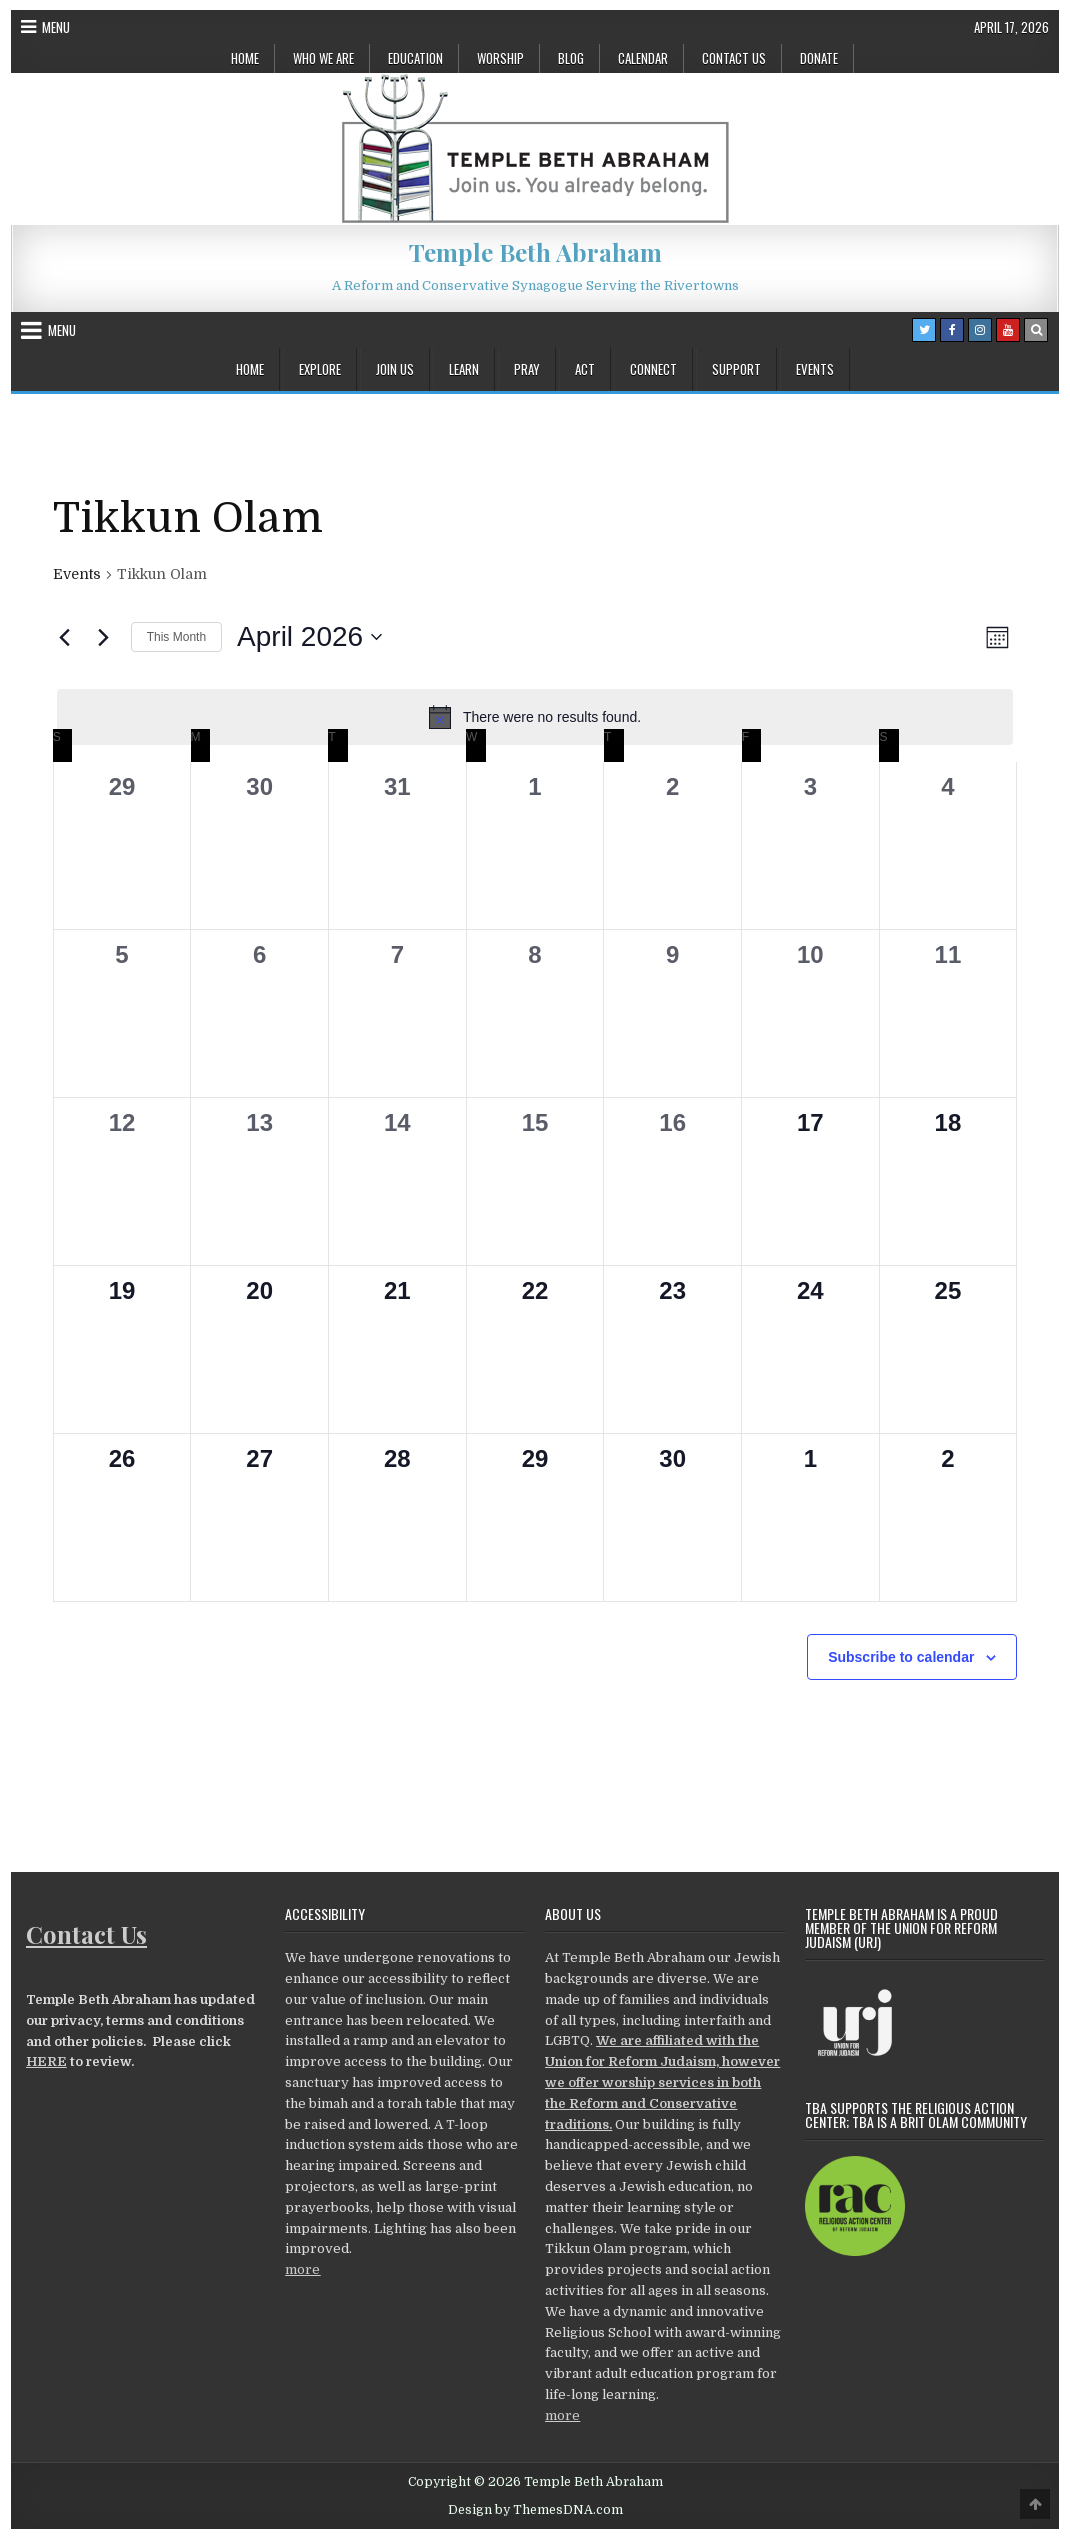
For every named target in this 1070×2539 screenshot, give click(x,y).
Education (415, 58)
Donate (819, 58)
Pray (527, 369)
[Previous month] (65, 637)
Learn (464, 369)
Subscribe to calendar (901, 1657)
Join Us (395, 369)
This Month (176, 637)
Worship (500, 58)
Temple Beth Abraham (535, 252)
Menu (56, 27)
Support (736, 369)
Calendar (643, 58)
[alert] (535, 717)
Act (585, 369)
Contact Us (734, 58)
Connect (653, 369)
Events (815, 369)
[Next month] (104, 637)
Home (245, 58)
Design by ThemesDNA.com (535, 2510)
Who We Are (323, 58)
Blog (571, 58)
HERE (46, 2061)
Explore (320, 369)
